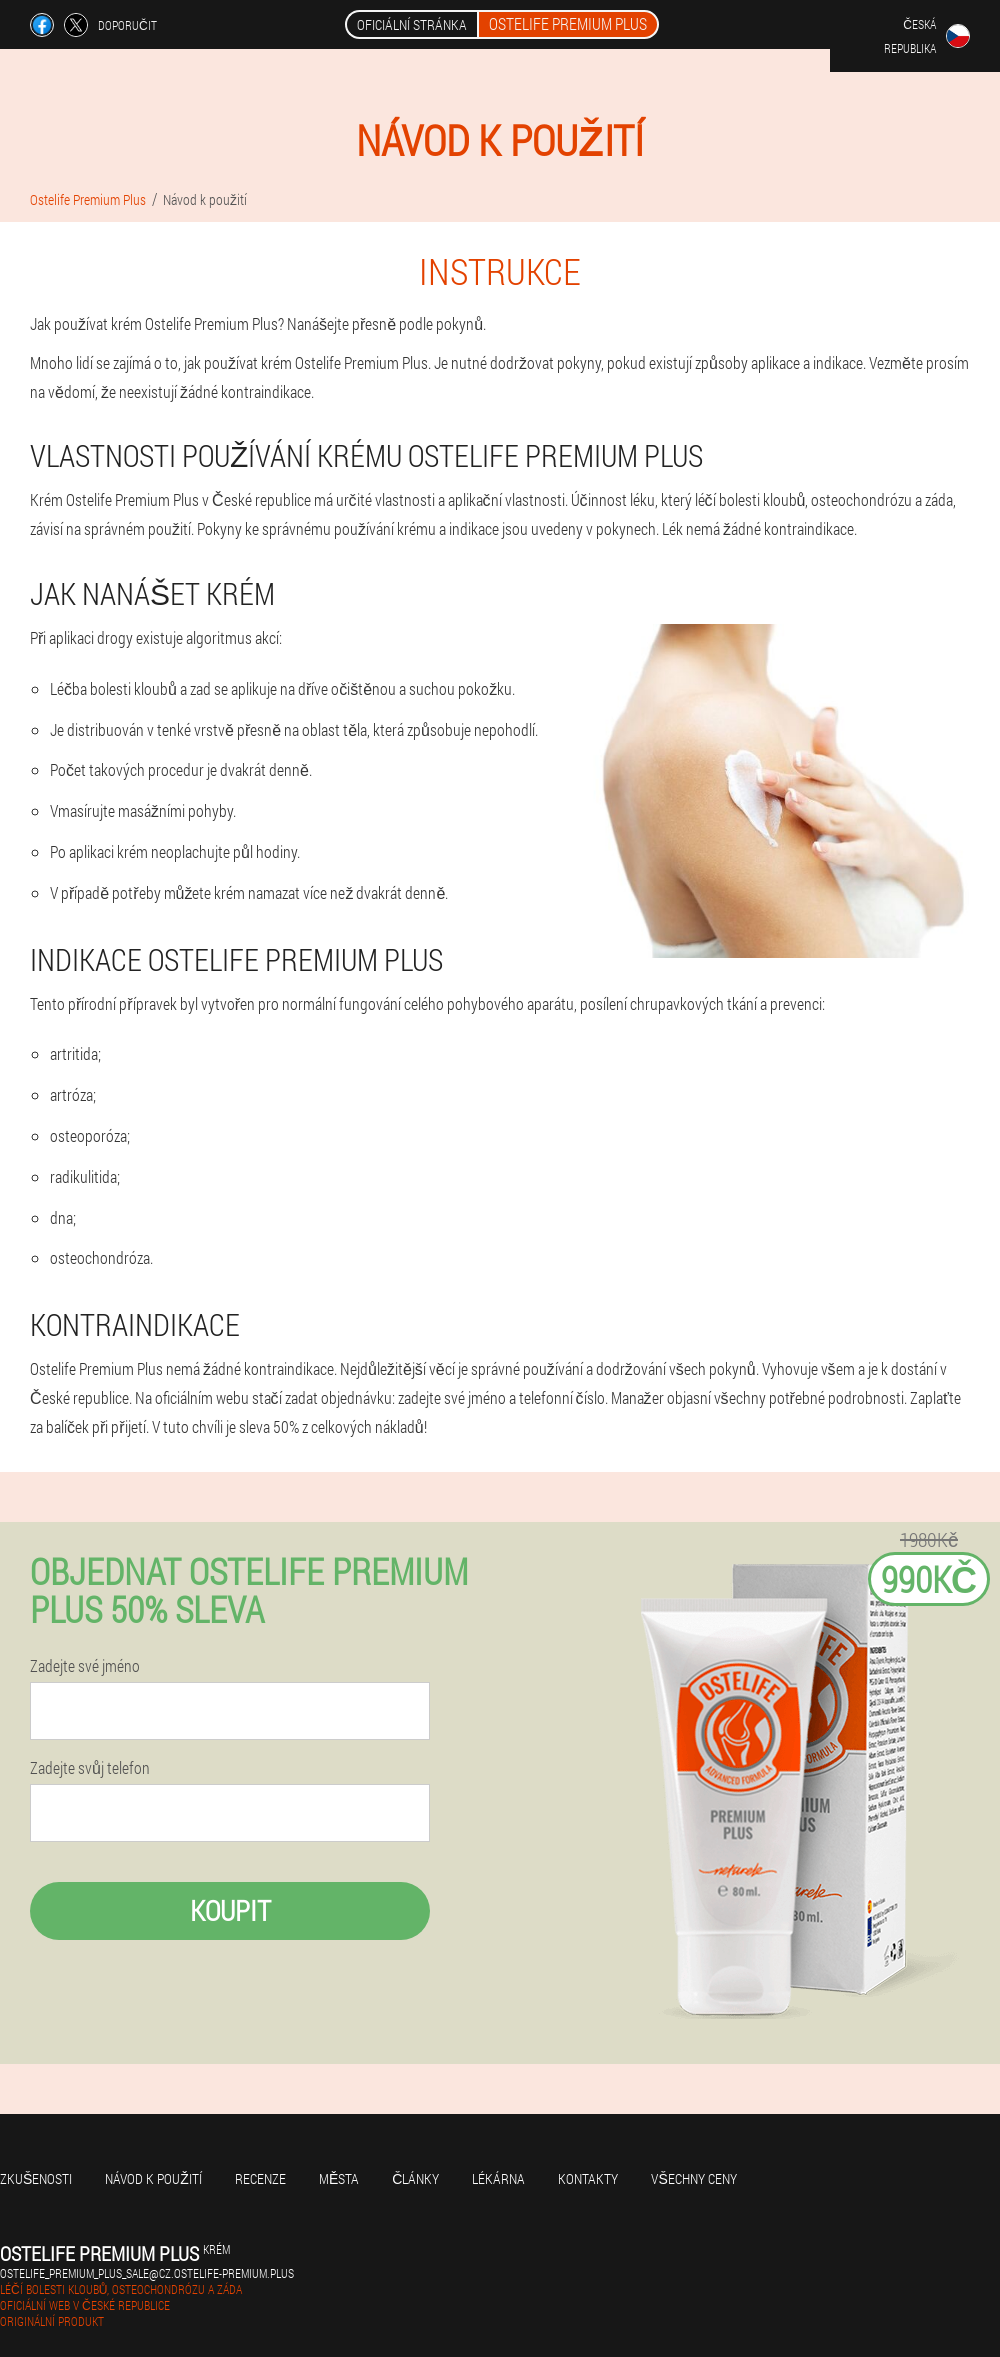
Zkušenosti (36, 2178)
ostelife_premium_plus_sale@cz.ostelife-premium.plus (147, 2273)
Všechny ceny (693, 2178)
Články (415, 2178)
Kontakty (588, 2178)
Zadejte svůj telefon (90, 1768)
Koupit (230, 1910)
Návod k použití (153, 2178)
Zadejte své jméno (85, 1666)
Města (339, 2178)
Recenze (260, 2178)
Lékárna (498, 2178)
